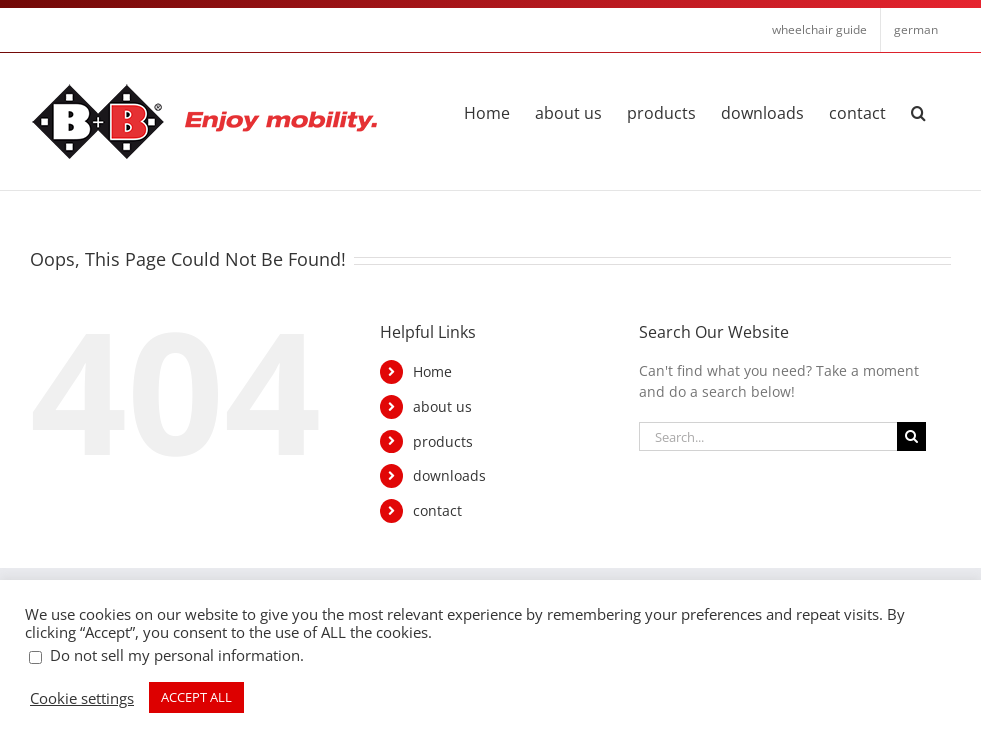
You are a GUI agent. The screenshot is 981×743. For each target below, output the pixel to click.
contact (437, 510)
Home (432, 371)
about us (442, 406)
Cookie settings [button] (82, 698)
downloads (449, 475)
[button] (918, 111)
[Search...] (768, 436)
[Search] (911, 436)
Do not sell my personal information (175, 655)
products (443, 441)
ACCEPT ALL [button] (196, 697)
